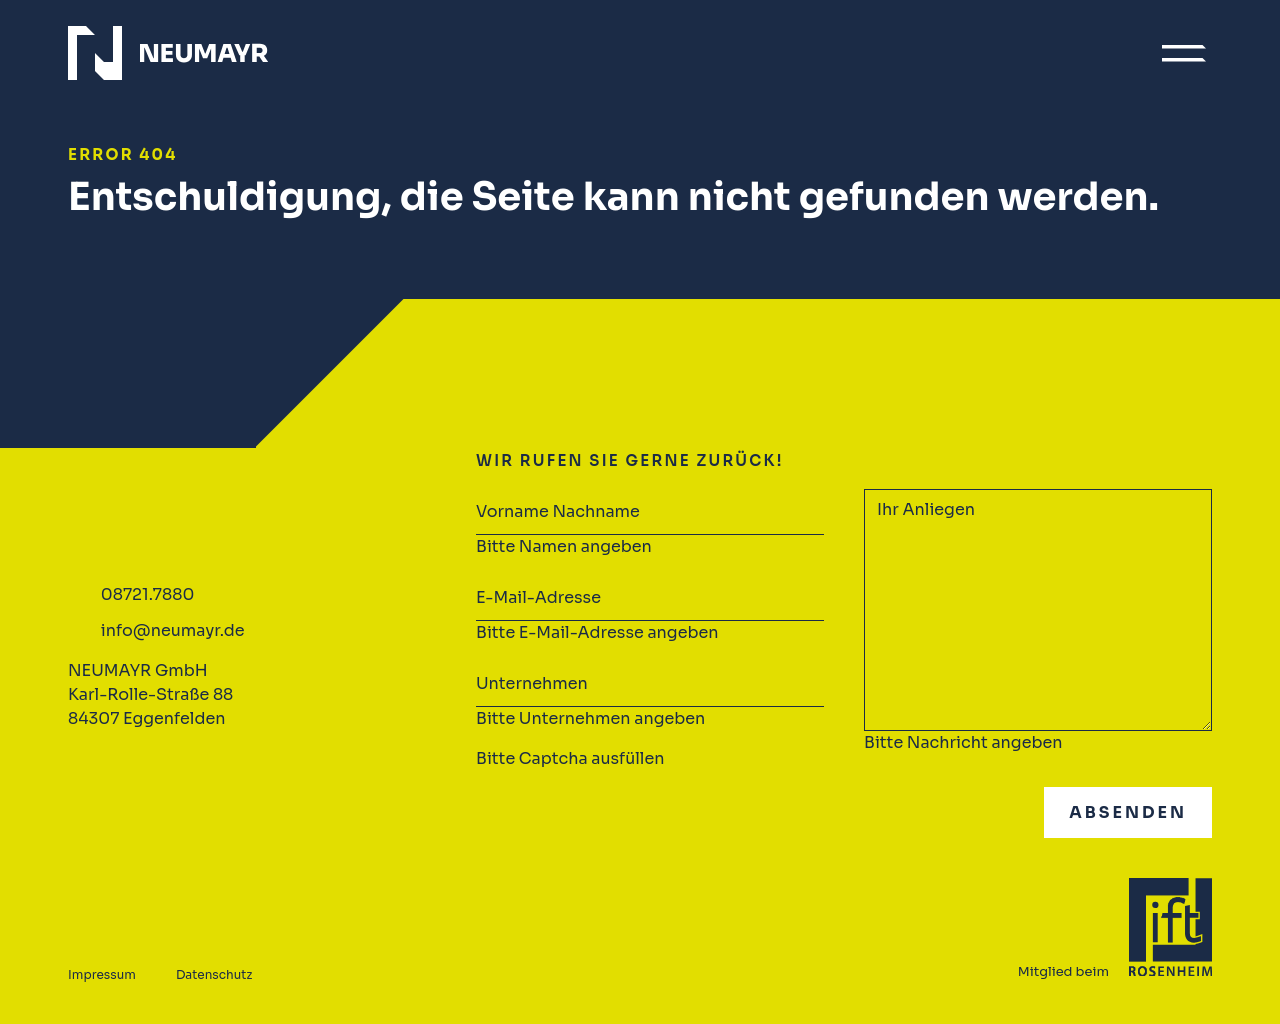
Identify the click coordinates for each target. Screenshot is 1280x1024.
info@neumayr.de (173, 630)
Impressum (102, 974)
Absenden (1128, 812)
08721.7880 (148, 594)
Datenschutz (214, 974)
